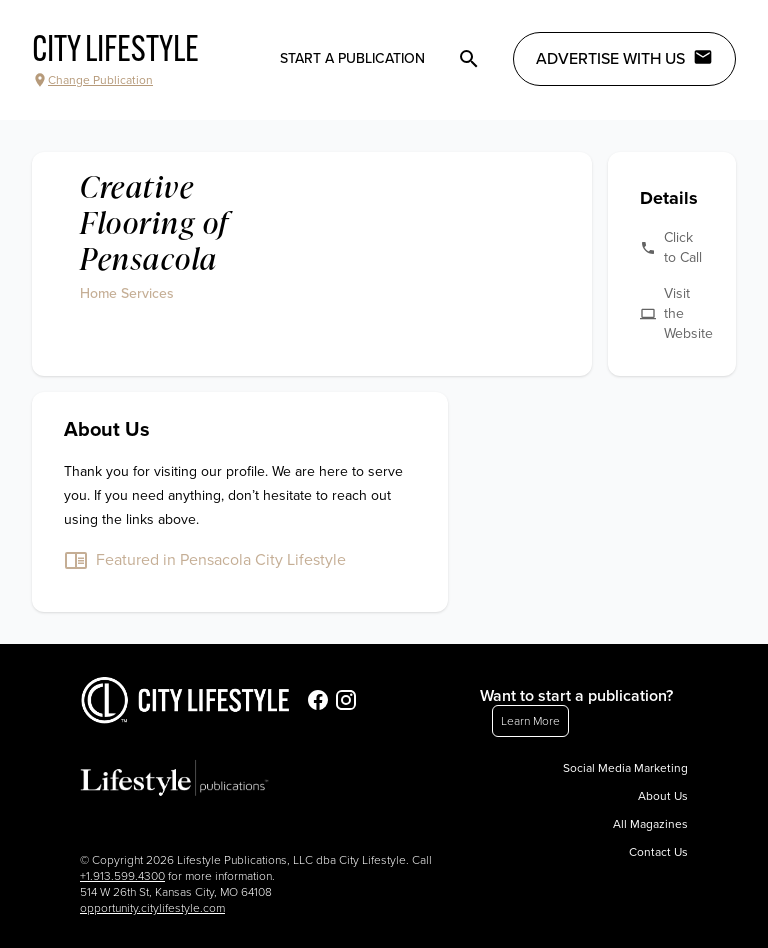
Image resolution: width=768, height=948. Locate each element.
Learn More (530, 721)
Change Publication (92, 80)
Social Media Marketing (625, 768)
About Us (663, 796)
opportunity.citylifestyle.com (152, 908)
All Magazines (650, 824)
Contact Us (658, 852)
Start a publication (352, 58)
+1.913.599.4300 (122, 876)
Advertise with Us (624, 58)
